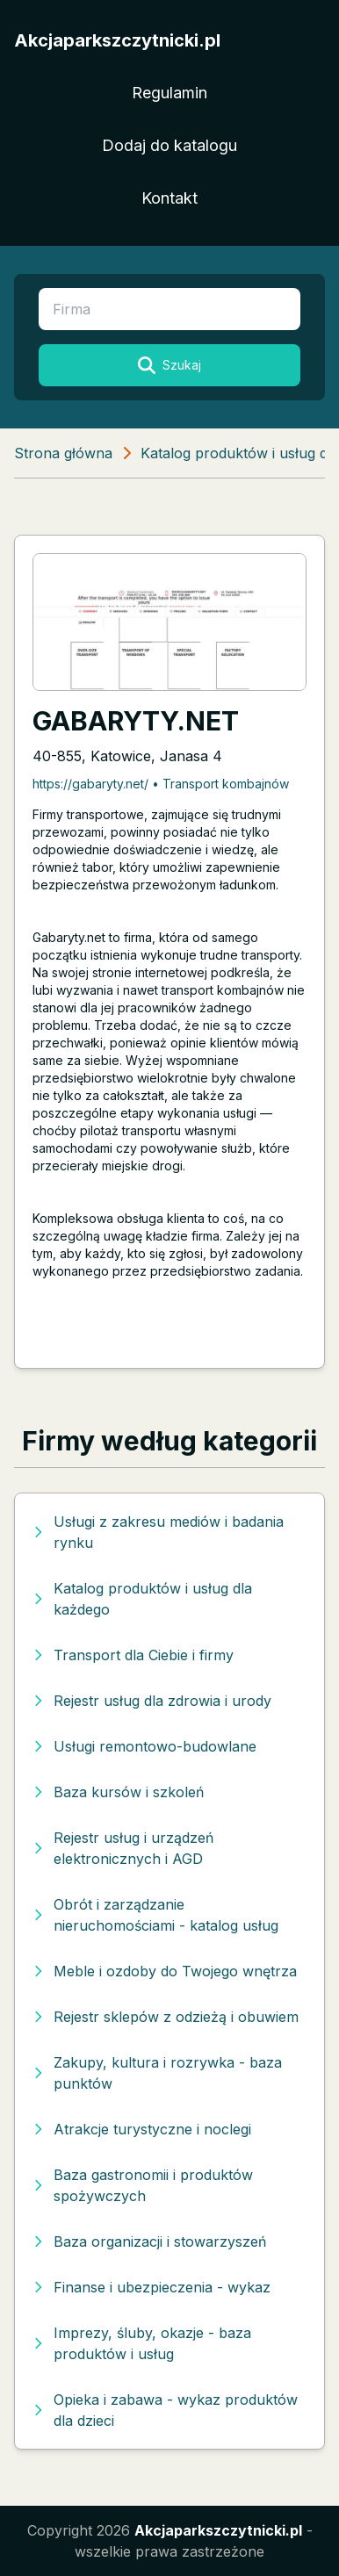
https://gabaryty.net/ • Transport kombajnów (160, 783)
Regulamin (169, 92)
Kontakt (169, 198)
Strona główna (63, 453)
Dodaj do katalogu (169, 145)
